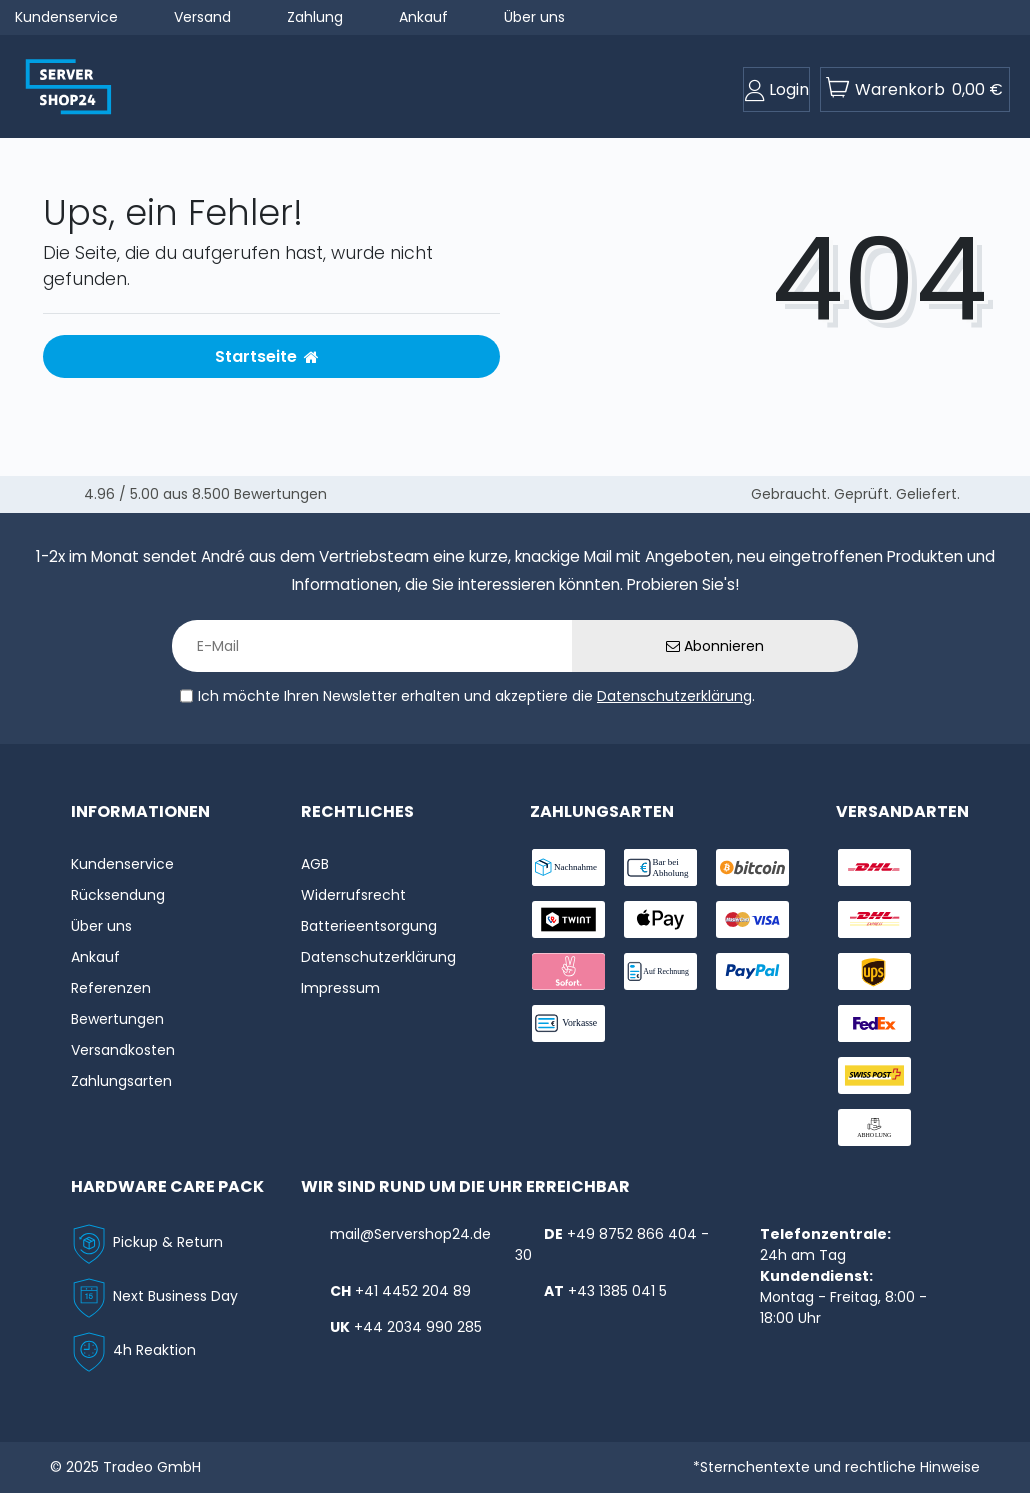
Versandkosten (123, 1050)
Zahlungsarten (121, 1081)
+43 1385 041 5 (617, 1291)
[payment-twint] (568, 919)
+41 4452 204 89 (413, 1291)
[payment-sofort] (568, 971)
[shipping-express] (874, 919)
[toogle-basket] (915, 89)
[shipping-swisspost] (874, 1075)
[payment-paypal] (752, 971)
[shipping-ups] (874, 971)
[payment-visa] (752, 919)
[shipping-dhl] (874, 867)
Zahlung (315, 17)
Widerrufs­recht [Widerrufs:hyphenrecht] (353, 895)
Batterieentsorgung (369, 926)
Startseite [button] (267, 356)
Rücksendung (118, 895)
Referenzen (111, 988)
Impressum (340, 988)
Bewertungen (117, 1019)
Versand (202, 17)
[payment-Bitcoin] (752, 867)
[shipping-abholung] (874, 1127)
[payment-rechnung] (660, 971)
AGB (315, 864)
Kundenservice (66, 17)
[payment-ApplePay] (660, 919)
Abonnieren (715, 646)
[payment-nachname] (568, 867)
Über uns (534, 17)
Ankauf (423, 17)
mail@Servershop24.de (410, 1234)
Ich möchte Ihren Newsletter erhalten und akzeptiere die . (476, 696)
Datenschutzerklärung (674, 696)
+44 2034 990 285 (418, 1327)
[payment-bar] (660, 867)
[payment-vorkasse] (568, 1023)
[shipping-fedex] (874, 1023)
